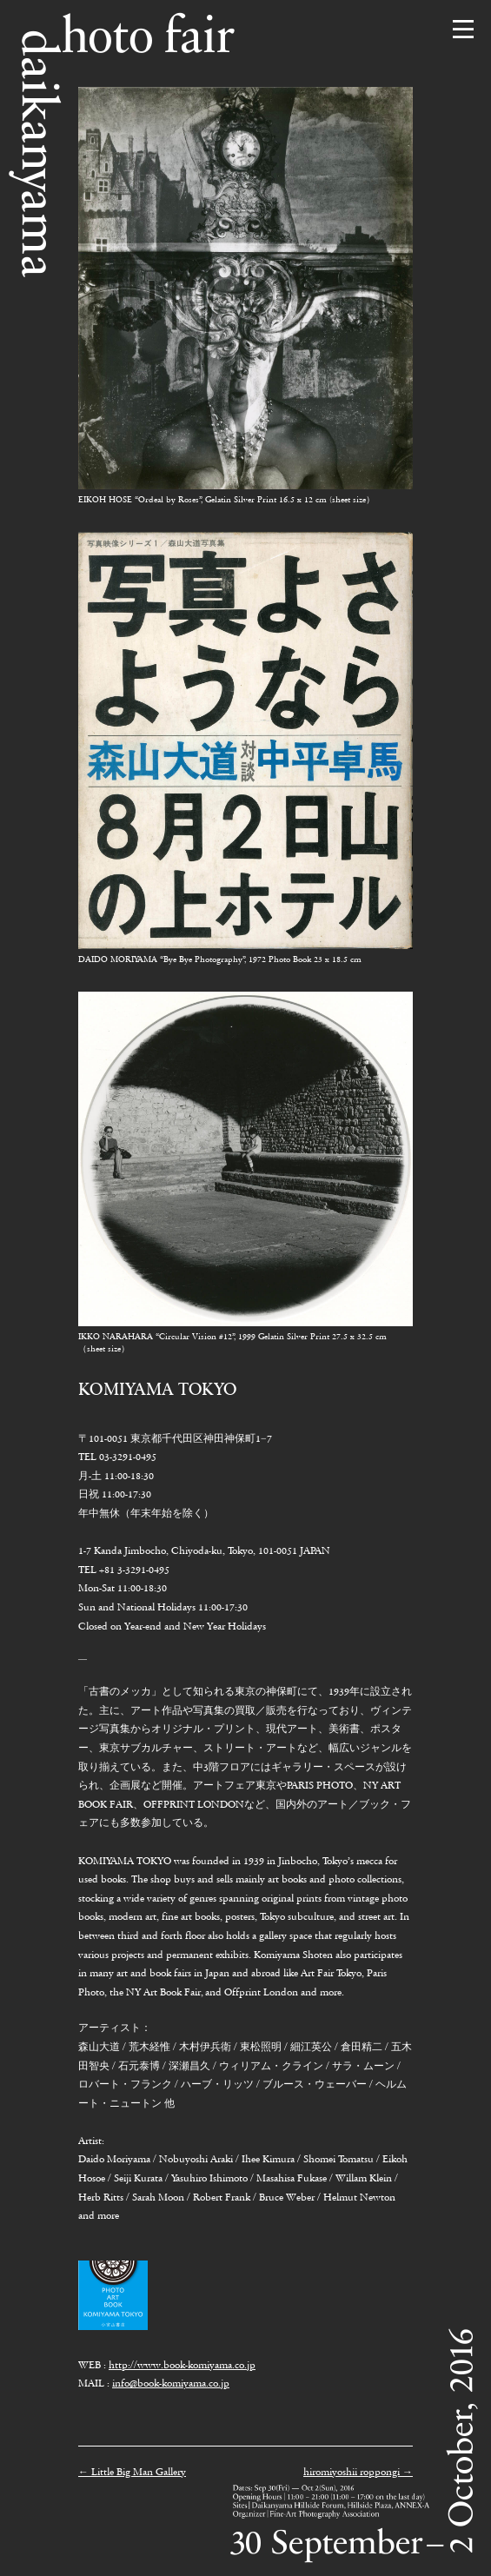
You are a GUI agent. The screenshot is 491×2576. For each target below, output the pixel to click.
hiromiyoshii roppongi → (358, 2472)
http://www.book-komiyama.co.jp (182, 2365)
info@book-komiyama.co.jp (170, 2383)
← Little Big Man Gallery (132, 2472)
